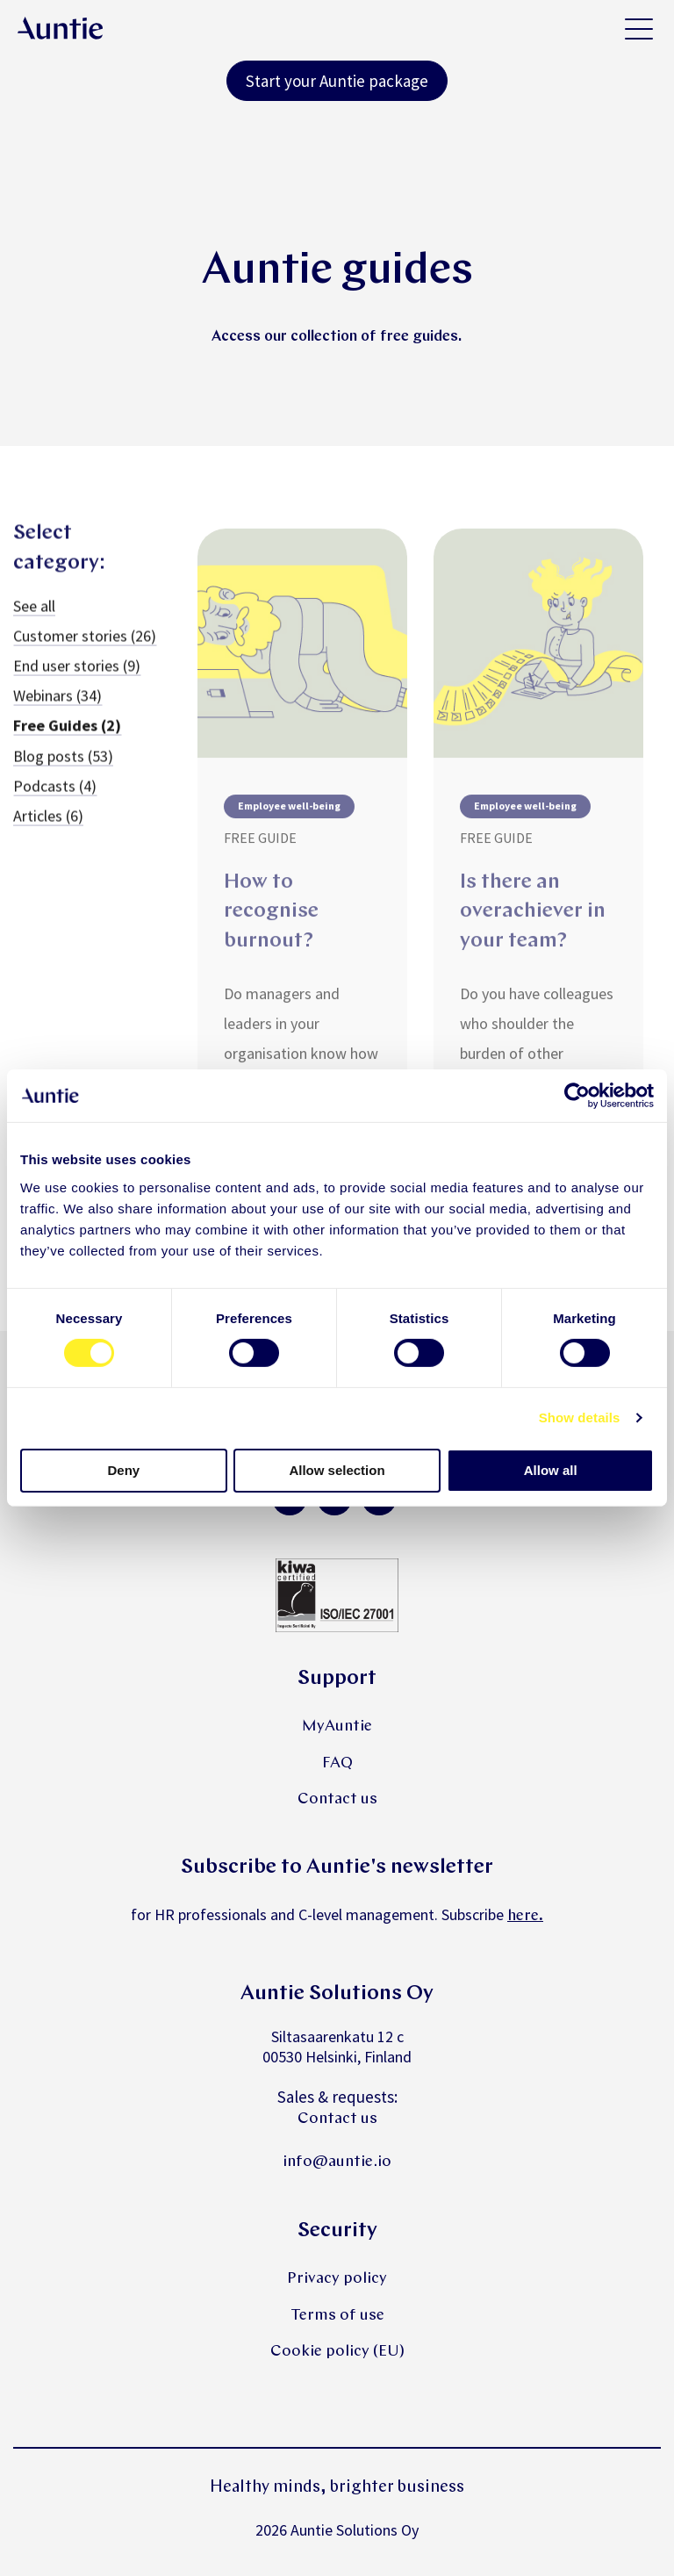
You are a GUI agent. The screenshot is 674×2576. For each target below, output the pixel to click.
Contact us (337, 1799)
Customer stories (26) (84, 647)
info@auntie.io (337, 2162)
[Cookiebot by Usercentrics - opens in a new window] (577, 1096)
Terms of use (337, 2315)
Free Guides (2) (67, 737)
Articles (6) (48, 827)
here (523, 1916)
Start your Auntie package (337, 80)
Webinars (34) (57, 706)
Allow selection (336, 1470)
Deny (123, 1470)
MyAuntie (337, 1726)
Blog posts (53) (63, 767)
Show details (579, 1417)
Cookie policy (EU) (337, 2351)
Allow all (550, 1470)
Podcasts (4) (55, 797)
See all (34, 617)
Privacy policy (337, 2278)
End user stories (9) (76, 676)
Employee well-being (289, 822)
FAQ (337, 1763)
